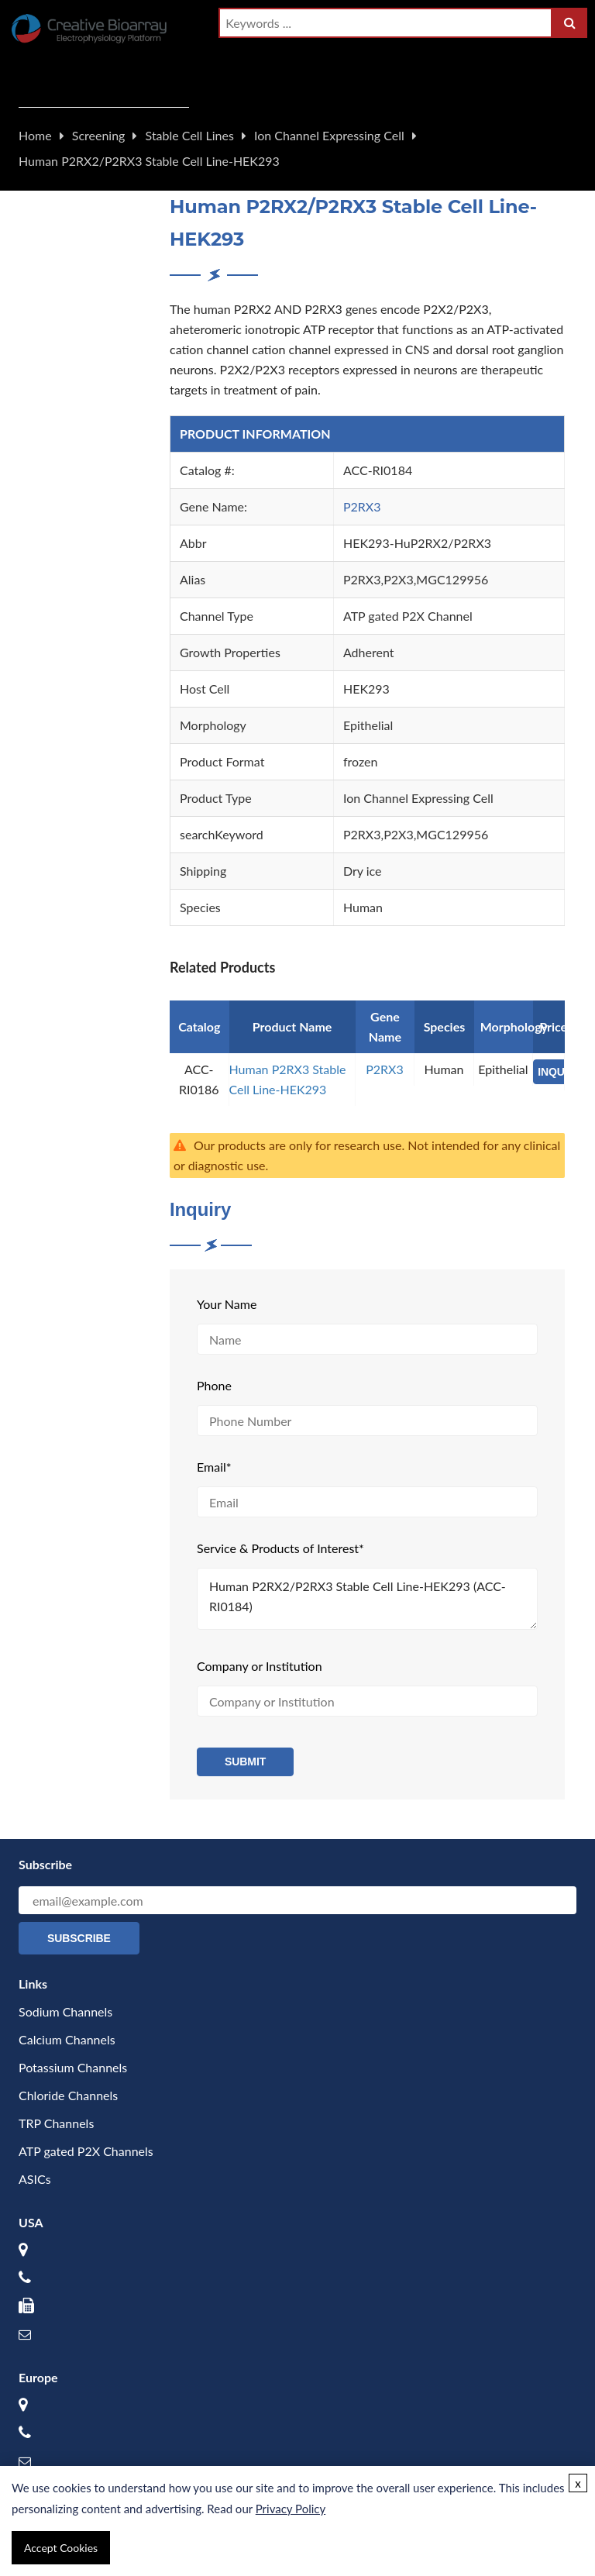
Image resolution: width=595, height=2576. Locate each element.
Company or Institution (259, 1665)
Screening (99, 135)
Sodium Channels (65, 2011)
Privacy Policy (290, 2509)
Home (35, 135)
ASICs (35, 2178)
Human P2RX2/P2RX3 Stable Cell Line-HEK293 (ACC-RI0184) (367, 1599)
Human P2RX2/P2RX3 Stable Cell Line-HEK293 (149, 160)
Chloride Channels (68, 2095)
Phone (214, 1385)
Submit (245, 1761)
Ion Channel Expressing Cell (329, 135)
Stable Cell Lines (190, 135)
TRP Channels (56, 2123)
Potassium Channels (73, 2067)
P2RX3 (362, 506)
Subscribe (79, 1938)
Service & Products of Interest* (280, 1548)
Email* (214, 1466)
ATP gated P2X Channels (86, 2151)
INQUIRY (560, 1072)
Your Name (226, 1304)
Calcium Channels (67, 2039)
